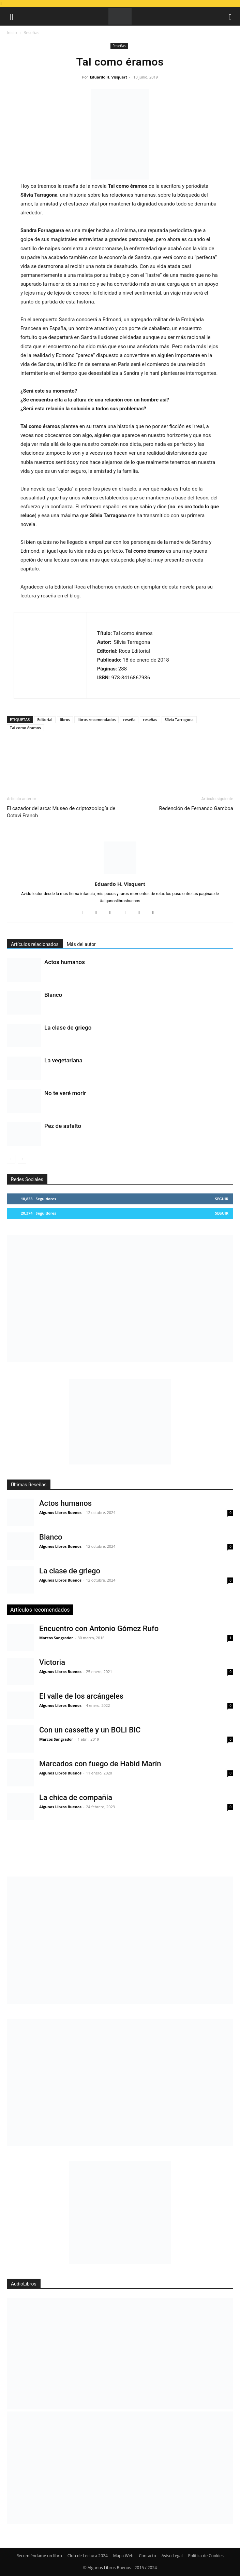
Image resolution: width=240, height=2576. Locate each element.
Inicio (12, 33)
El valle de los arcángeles (81, 1696)
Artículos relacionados (35, 944)
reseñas (150, 719)
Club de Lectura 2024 (88, 2556)
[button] (11, 16)
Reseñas (31, 33)
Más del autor (81, 944)
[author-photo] (120, 874)
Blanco (53, 994)
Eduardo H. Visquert (108, 77)
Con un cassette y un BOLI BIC (89, 1730)
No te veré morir (65, 1093)
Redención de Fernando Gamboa (196, 808)
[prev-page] (11, 1159)
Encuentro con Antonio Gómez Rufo (99, 1628)
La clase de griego (67, 1027)
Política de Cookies (206, 2556)
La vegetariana (63, 1060)
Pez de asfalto (62, 1125)
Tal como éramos (25, 727)
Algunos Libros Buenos (60, 1512)
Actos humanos (64, 962)
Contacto (147, 2556)
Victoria (52, 1662)
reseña (129, 719)
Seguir (221, 1198)
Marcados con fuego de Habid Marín (100, 1763)
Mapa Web (123, 2556)
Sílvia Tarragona (179, 719)
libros (65, 719)
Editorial (44, 719)
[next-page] (22, 1159)
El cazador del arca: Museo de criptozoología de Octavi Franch (61, 812)
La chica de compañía (75, 1797)
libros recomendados (96, 719)
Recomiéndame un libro (39, 2556)
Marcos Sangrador (56, 1637)
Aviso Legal (172, 2556)
